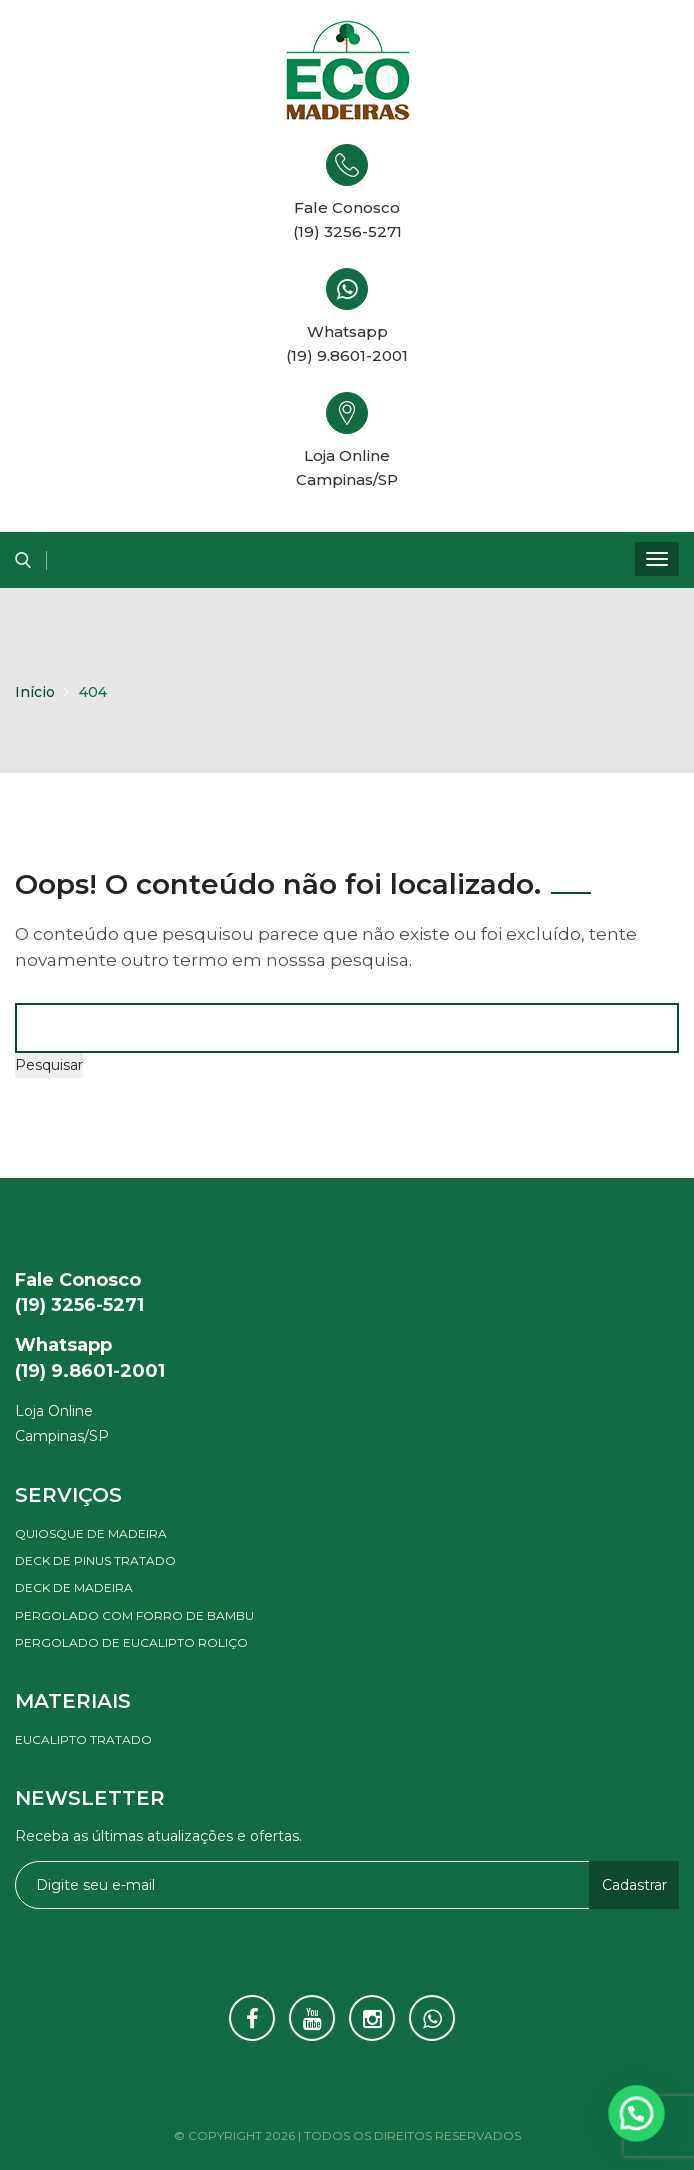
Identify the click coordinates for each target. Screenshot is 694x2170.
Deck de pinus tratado (95, 1560)
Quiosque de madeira (91, 1533)
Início (35, 692)
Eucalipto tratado (83, 1739)
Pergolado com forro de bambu (134, 1615)
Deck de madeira (74, 1587)
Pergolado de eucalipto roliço (131, 1642)
